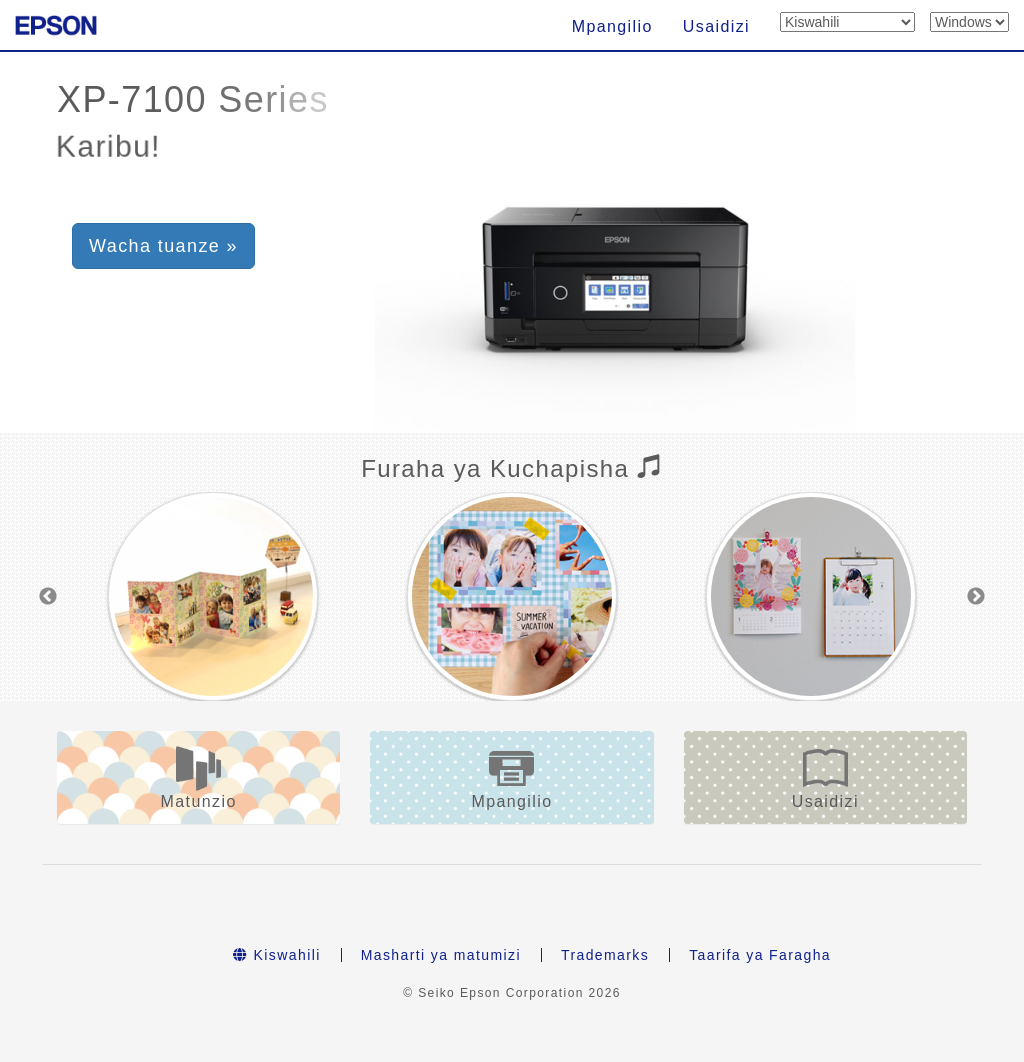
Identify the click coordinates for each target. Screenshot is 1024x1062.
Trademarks (605, 955)
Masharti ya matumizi (441, 955)
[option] (212, 596)
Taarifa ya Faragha (760, 955)
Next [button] (976, 597)
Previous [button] (48, 597)
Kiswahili (277, 955)
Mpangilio (612, 26)
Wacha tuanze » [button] (163, 246)
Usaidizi (716, 26)
